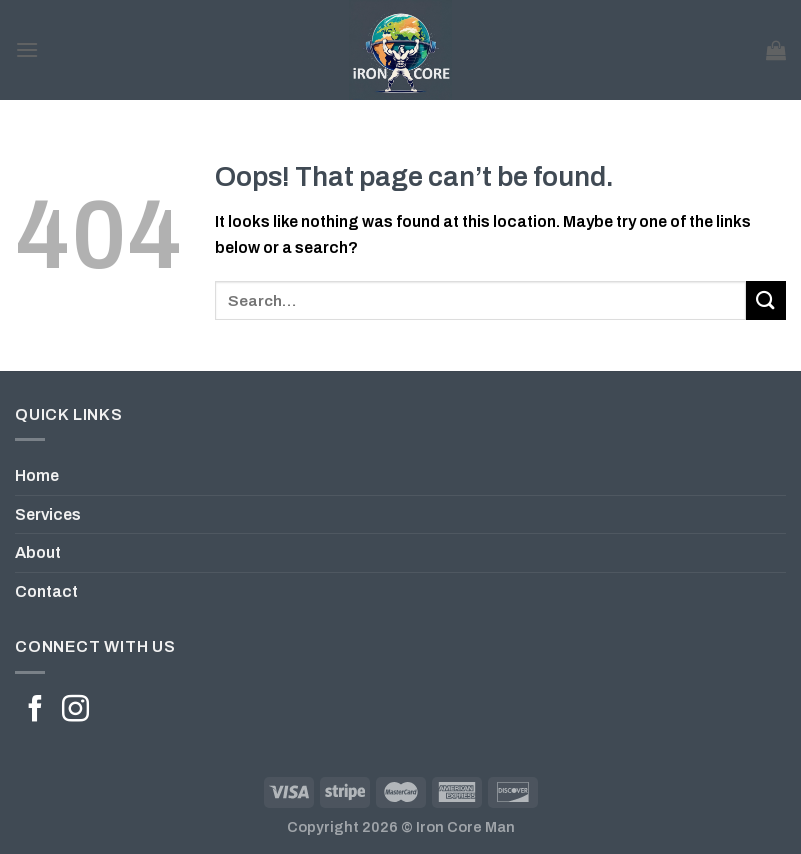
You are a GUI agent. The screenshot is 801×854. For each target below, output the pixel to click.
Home (37, 475)
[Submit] (766, 300)
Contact (46, 591)
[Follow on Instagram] (75, 711)
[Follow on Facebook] (35, 711)
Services (48, 514)
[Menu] (27, 49)
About (38, 552)
